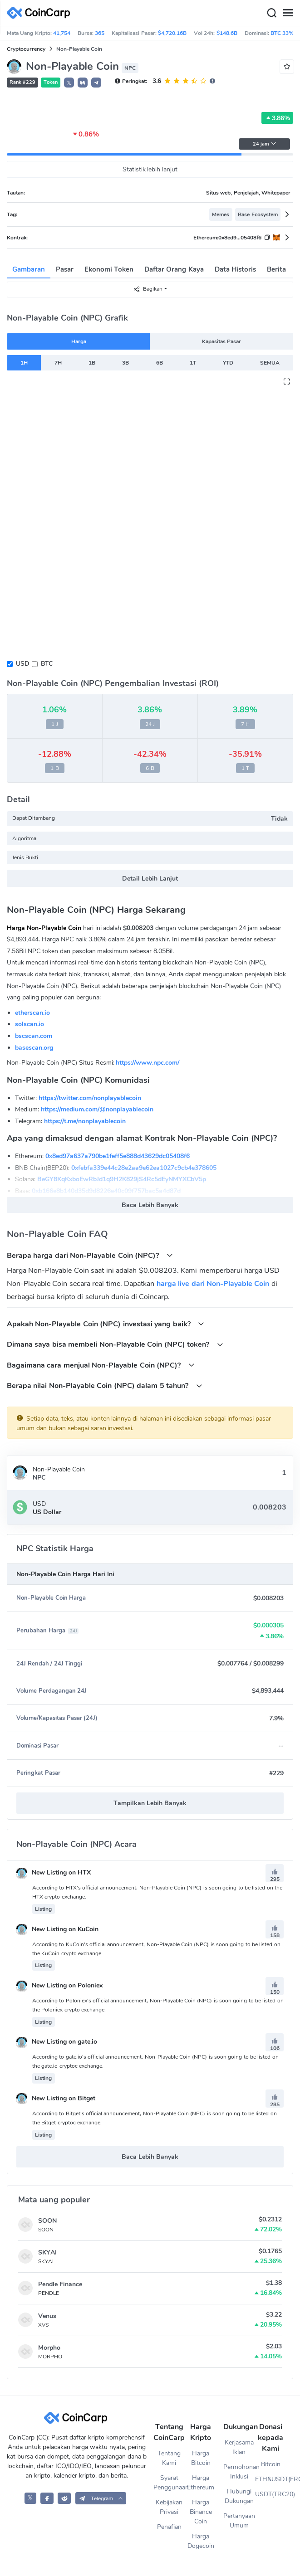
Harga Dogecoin (200, 2541)
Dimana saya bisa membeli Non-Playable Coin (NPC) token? (115, 1344)
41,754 (61, 33)
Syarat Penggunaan (169, 2483)
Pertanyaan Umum (239, 2521)
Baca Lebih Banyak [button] (150, 1205)
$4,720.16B (172, 33)
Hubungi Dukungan (239, 2496)
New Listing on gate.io (56, 2041)
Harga (78, 341)
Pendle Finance (60, 2284)
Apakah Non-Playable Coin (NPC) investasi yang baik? (105, 1324)
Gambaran (28, 269)
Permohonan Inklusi (239, 2472)
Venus (47, 2316)
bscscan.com (33, 1036)
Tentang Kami (169, 2458)
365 (99, 33)
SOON (47, 2220)
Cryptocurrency (26, 49)
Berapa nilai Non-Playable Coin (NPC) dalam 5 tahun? (104, 1385)
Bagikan (147, 289)
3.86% (277, 117)
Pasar (65, 269)
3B (125, 362)
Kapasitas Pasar (221, 341)
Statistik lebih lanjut (150, 169)
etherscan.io (32, 1012)
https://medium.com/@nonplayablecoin (97, 1109)
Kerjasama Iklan (239, 2447)
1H (24, 362)
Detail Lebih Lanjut (150, 878)
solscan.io (29, 1024)
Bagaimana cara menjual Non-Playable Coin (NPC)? (101, 1365)
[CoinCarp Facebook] (47, 2498)
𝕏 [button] (69, 83)
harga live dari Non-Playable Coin (213, 1284)
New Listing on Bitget (55, 2098)
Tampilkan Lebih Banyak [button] (150, 1803)
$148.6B (226, 33)
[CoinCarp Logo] (41, 12)
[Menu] (287, 13)
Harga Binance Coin (201, 2512)
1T (193, 362)
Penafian (169, 2526)
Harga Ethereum (200, 2483)
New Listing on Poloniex (59, 1985)
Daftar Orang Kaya (173, 269)
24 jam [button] (264, 144)
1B (92, 362)
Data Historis (235, 269)
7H (58, 362)
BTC (47, 663)
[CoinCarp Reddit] (64, 2498)
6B (159, 362)
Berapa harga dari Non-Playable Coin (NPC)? (90, 1255)
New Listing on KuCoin (57, 1929)
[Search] (271, 13)
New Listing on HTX (53, 1872)
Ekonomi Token (108, 269)
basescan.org (34, 1047)
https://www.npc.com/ (147, 1062)
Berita (276, 269)
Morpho (49, 2347)
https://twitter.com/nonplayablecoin (90, 1098)
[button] (83, 83)
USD (22, 663)
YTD (228, 362)
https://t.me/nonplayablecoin (85, 1121)
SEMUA (270, 362)
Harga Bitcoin (201, 2458)
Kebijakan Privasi (169, 2507)
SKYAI (47, 2252)
